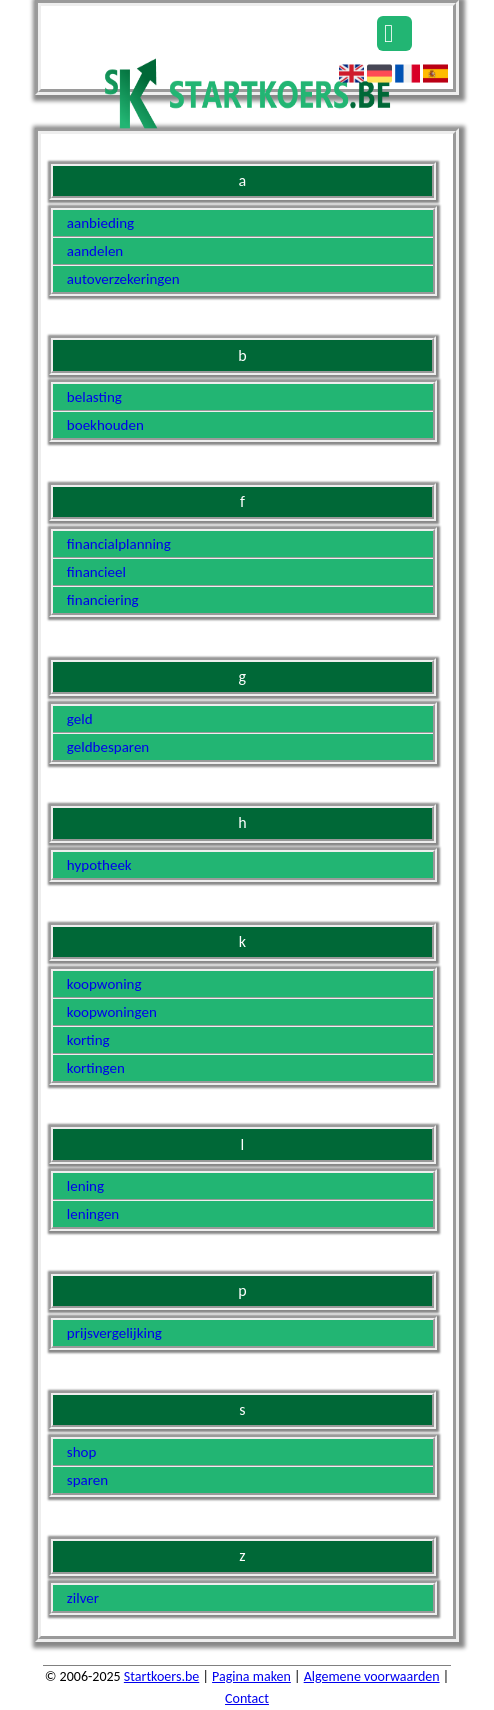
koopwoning (104, 984)
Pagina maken (251, 1676)
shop (82, 1452)
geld (80, 719)
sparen (87, 1480)
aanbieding (100, 223)
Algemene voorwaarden (372, 1676)
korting (88, 1040)
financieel (96, 572)
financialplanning (119, 544)
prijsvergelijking (114, 1333)
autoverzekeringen (123, 279)
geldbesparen (108, 747)
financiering (103, 600)
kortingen (96, 1068)
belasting (94, 397)
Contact (247, 1698)
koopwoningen (112, 1012)
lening (85, 1186)
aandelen (95, 251)
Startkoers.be (161, 1676)
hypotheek (99, 865)
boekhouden (105, 425)
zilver (83, 1598)
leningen (93, 1214)
